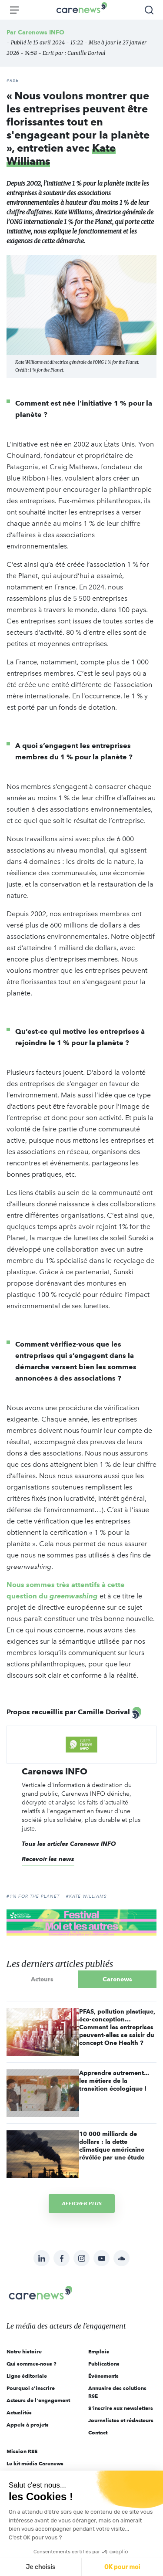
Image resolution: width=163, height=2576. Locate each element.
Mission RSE (22, 2451)
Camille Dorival (86, 53)
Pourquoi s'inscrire (31, 2388)
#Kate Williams (86, 1896)
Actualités (19, 2412)
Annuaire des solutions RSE (117, 2392)
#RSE (13, 80)
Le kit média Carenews (35, 2463)
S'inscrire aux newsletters (120, 2408)
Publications (104, 2363)
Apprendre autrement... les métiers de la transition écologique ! (114, 2080)
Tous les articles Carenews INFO (69, 1843)
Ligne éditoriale (27, 2376)
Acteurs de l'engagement (38, 2400)
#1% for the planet (33, 1896)
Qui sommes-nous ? (32, 2363)
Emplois (98, 2351)
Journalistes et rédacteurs (120, 2420)
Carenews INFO (41, 32)
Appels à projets (28, 2424)
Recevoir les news (48, 1858)
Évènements (103, 2376)
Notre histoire (24, 2351)
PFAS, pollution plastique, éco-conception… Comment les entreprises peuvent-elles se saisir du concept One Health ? (117, 2027)
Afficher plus (82, 2203)
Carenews (117, 1979)
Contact (97, 2432)
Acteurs (42, 1979)
